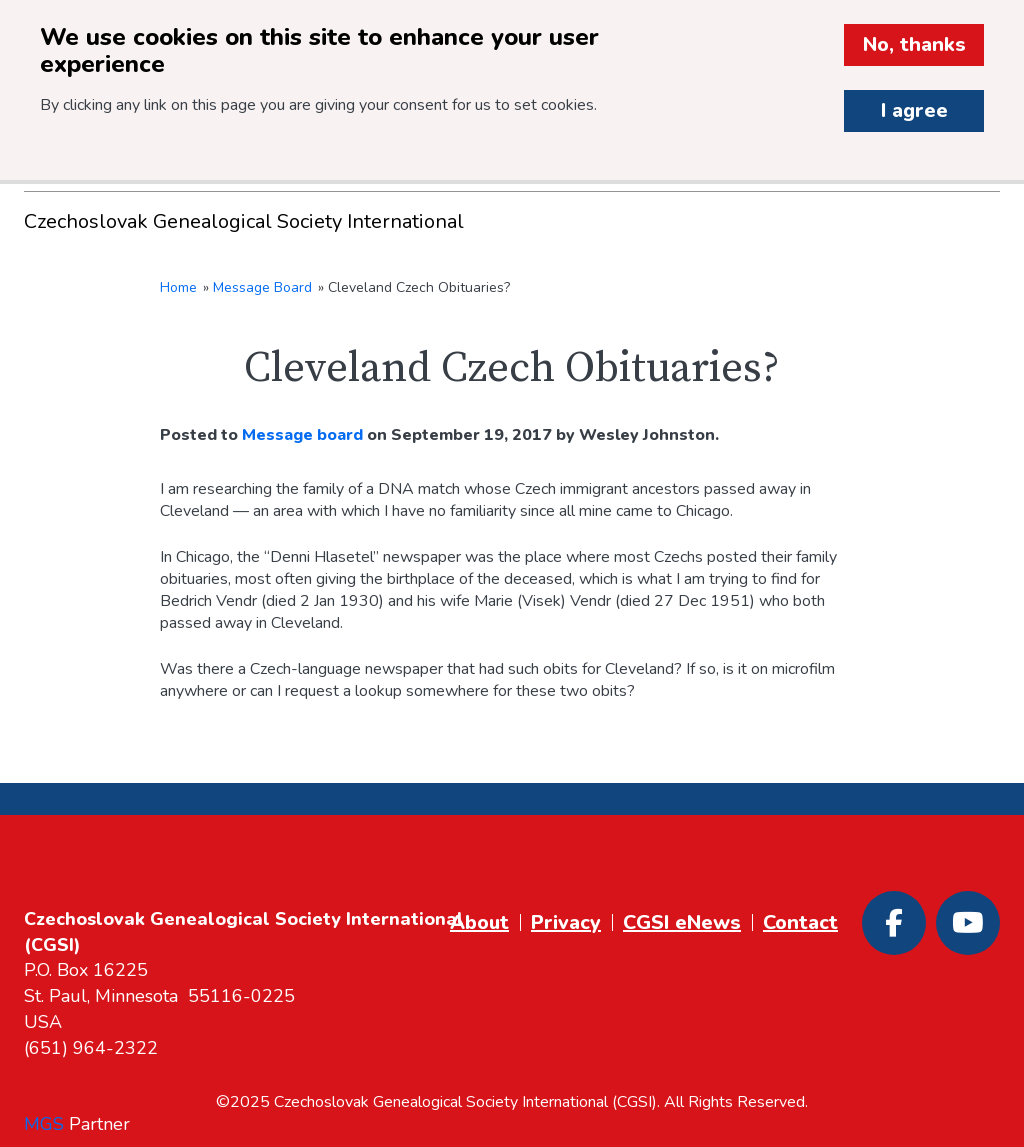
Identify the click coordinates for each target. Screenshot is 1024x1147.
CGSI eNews (682, 922)
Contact (800, 922)
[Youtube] (968, 923)
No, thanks (914, 44)
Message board (302, 435)
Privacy (566, 922)
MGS (44, 1124)
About (479, 922)
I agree (914, 110)
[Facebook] (894, 923)
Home (178, 287)
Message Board (262, 287)
